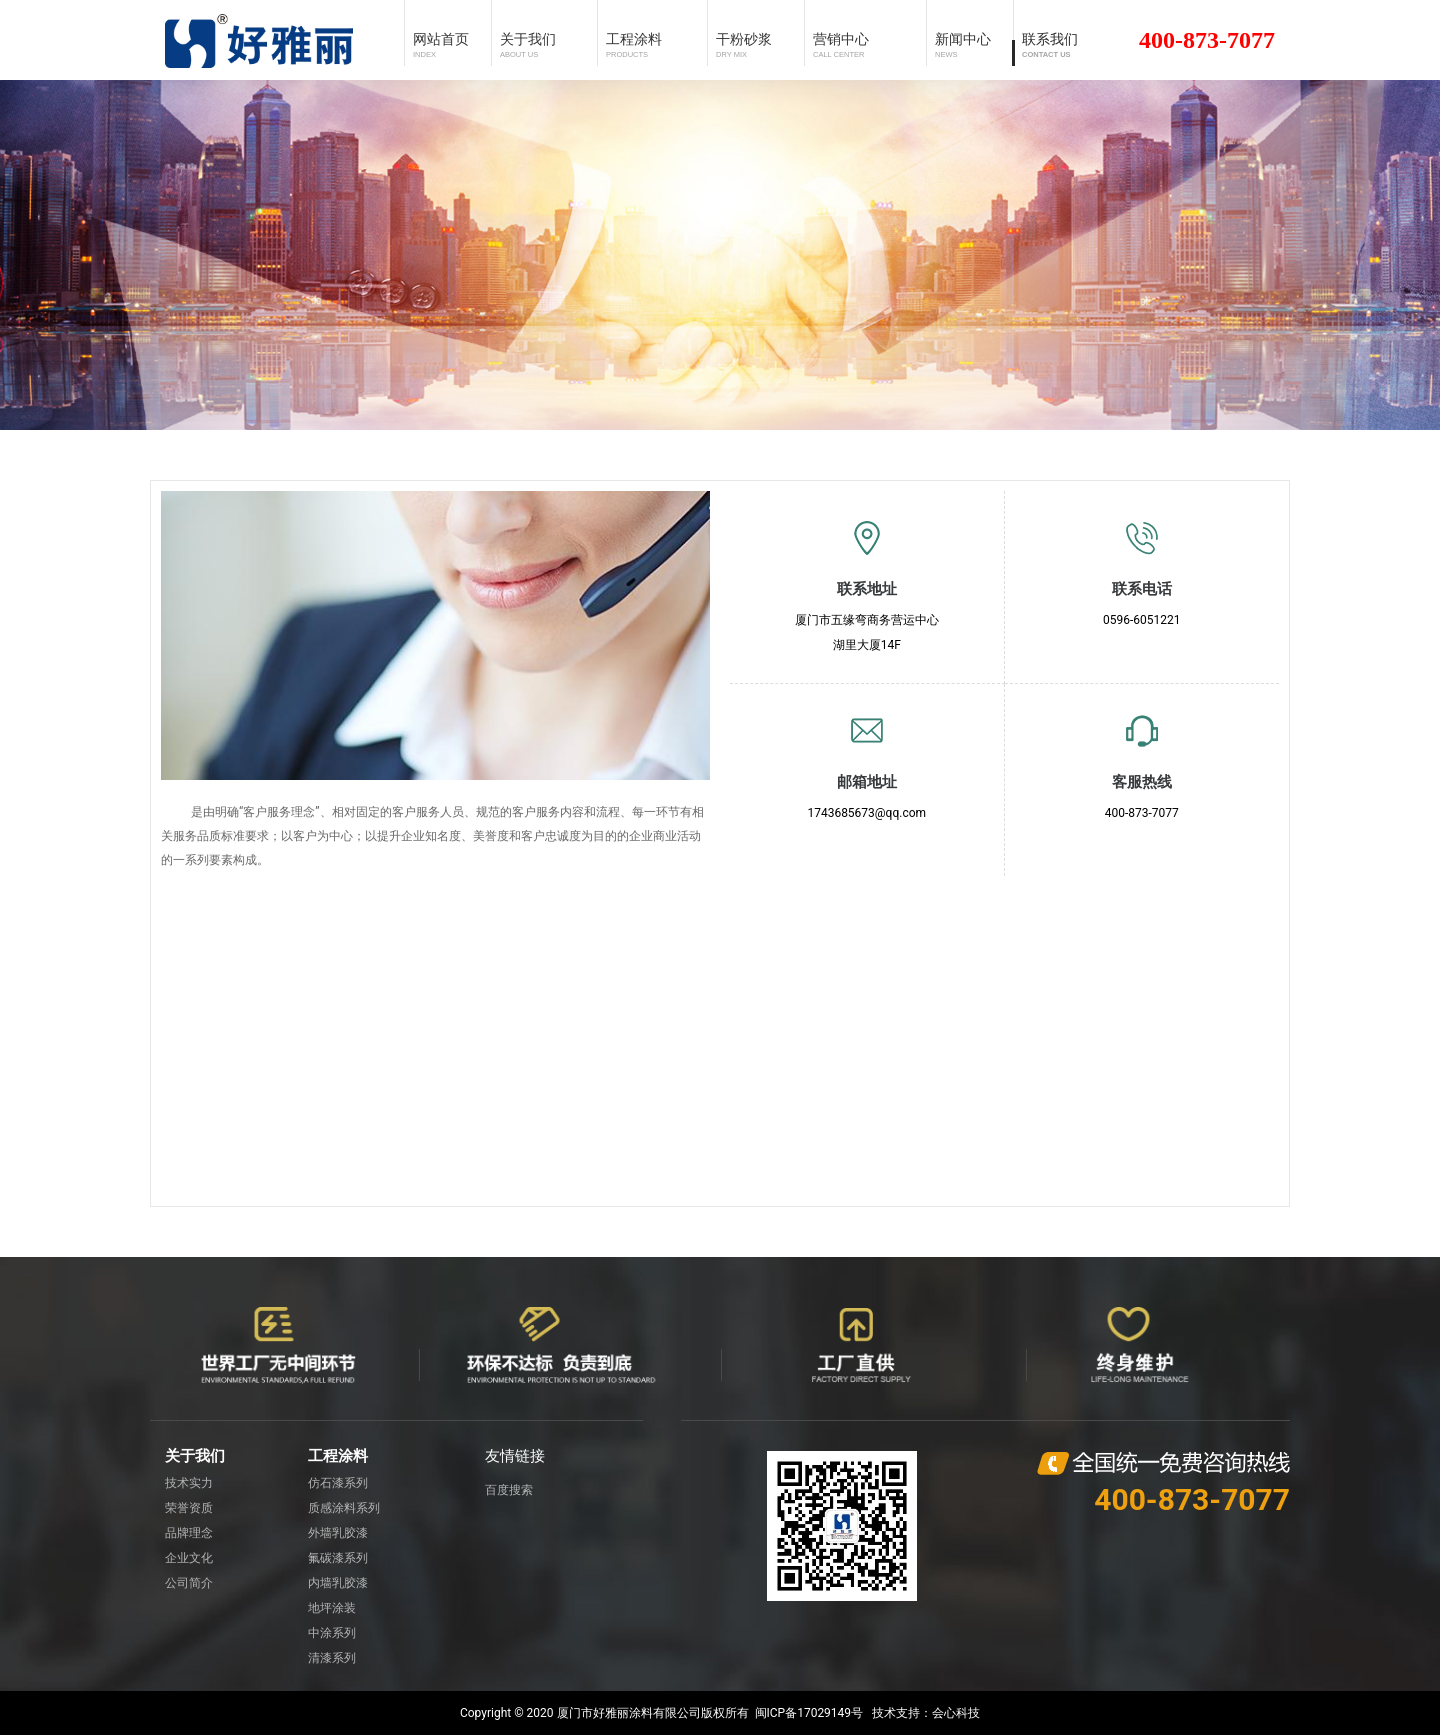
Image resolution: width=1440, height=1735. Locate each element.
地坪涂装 (332, 1608)
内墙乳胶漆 (338, 1583)
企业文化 (189, 1558)
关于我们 (195, 1456)
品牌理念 (189, 1533)
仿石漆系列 (338, 1483)
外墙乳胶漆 (338, 1533)
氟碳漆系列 (338, 1558)
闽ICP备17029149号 (809, 1713)
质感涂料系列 (344, 1508)
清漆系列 (332, 1658)
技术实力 (189, 1483)
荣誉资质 (189, 1508)
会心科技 (956, 1713)
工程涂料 (338, 1456)
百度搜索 (509, 1490)
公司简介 (189, 1583)
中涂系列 (332, 1633)
